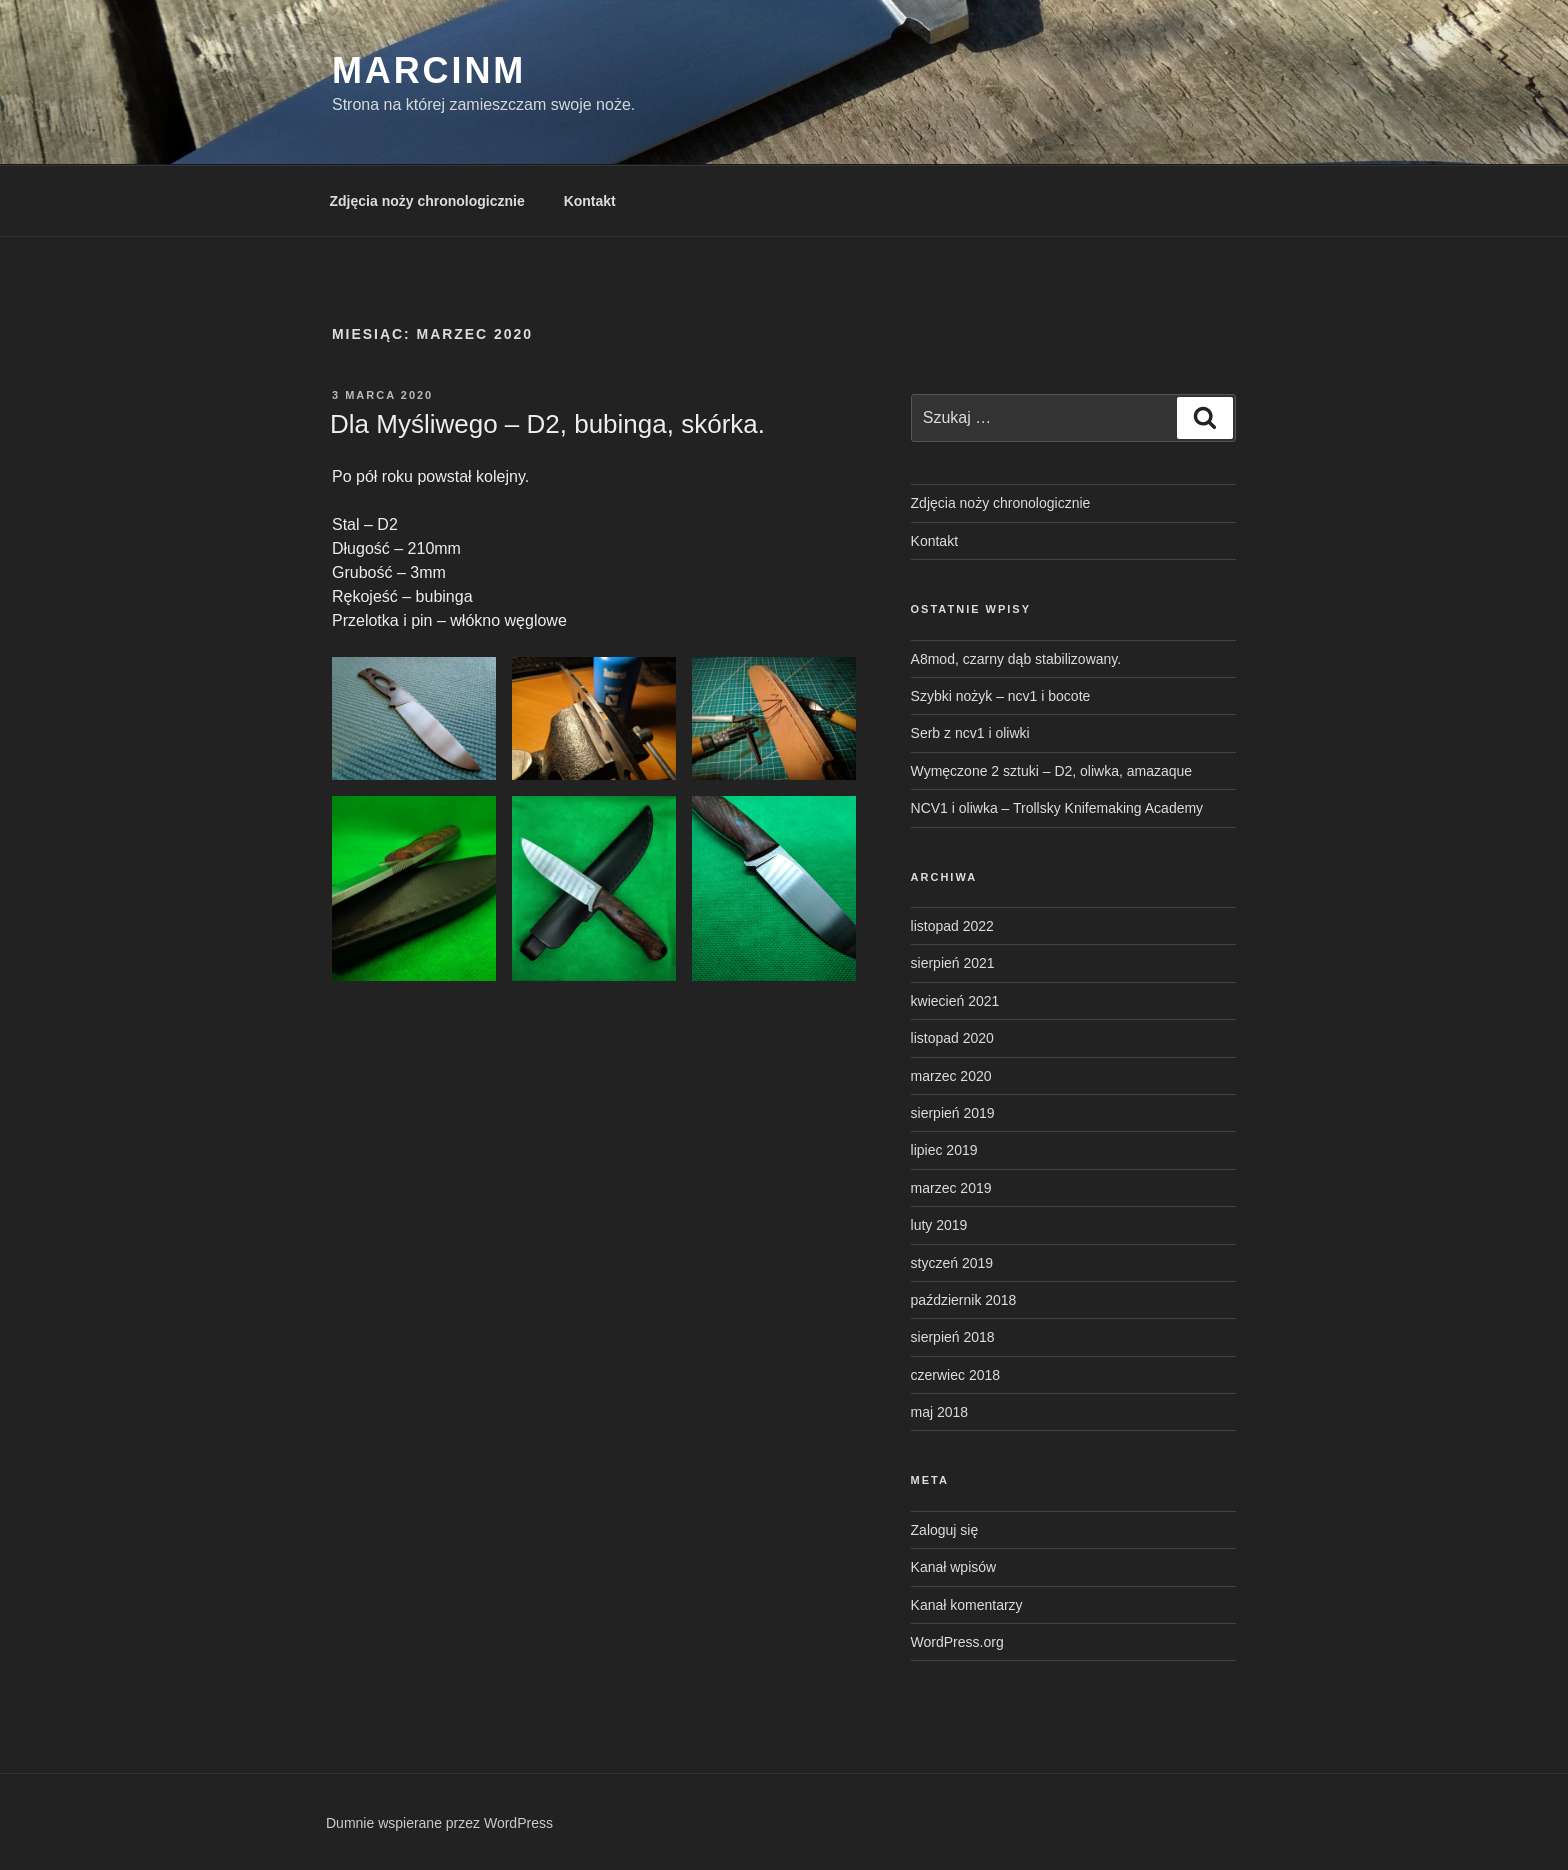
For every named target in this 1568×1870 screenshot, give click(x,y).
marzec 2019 (951, 1188)
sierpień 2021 (953, 963)
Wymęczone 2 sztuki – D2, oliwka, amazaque (1052, 771)
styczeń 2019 (952, 1263)
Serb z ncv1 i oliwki (970, 733)
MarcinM (429, 70)
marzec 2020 (951, 1076)
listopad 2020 (952, 1038)
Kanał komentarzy (967, 1605)
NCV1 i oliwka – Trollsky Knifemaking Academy (1057, 808)
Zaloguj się (945, 1530)
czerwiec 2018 (956, 1375)
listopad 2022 (952, 926)
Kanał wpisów (954, 1567)
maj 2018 (940, 1412)
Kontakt (590, 201)
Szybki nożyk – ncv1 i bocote (1001, 696)
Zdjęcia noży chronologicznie (427, 201)
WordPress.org (957, 1642)
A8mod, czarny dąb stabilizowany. (1016, 659)
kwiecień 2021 (955, 1001)
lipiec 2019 (944, 1150)
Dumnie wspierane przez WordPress (439, 1823)
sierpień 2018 (953, 1337)
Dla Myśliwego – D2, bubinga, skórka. (547, 424)
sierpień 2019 (953, 1113)
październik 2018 (964, 1300)
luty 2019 (939, 1225)
